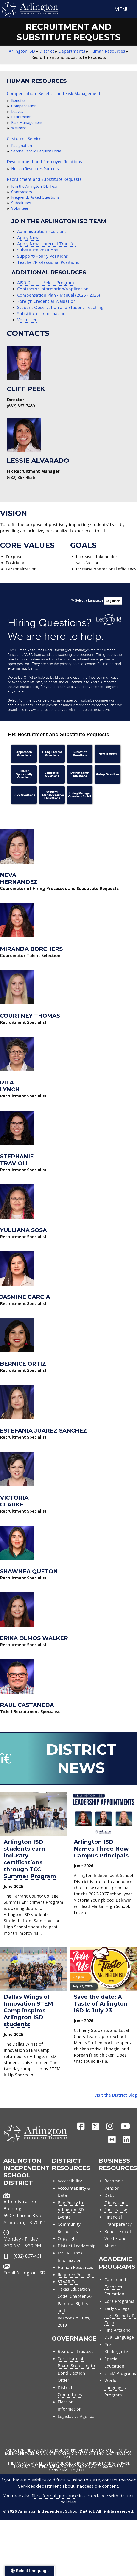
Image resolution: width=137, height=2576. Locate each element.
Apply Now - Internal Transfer (46, 243)
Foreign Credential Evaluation (46, 301)
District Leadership (77, 2246)
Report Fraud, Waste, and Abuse (118, 2239)
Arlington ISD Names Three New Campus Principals (101, 1848)
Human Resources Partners (35, 168)
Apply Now (28, 237)
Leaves (17, 111)
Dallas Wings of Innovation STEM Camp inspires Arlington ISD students (28, 2010)
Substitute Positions (37, 250)
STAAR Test (69, 2281)
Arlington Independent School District (56, 2511)
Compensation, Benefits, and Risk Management (54, 93)
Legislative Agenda (76, 2416)
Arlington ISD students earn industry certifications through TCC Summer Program (30, 1858)
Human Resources (75, 2267)
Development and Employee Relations (44, 161)
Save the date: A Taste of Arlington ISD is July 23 (101, 2003)
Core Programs (119, 2301)
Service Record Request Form (36, 151)
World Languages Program (115, 2388)
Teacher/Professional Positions (48, 262)
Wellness (19, 127)
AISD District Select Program (45, 282)
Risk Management (26, 122)
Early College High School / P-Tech (120, 2315)
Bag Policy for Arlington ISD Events (71, 2210)
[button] (120, 9)
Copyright (67, 2238)
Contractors (21, 191)
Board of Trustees (76, 2351)
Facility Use (115, 2209)
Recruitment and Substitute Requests (44, 179)
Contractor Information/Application (52, 289)
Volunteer (19, 208)
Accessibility (70, 2181)
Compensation (23, 105)
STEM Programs (120, 2373)
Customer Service (24, 138)
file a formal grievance (55, 2495)
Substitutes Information (41, 313)
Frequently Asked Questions (35, 197)
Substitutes (21, 202)
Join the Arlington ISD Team (35, 186)
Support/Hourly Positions (42, 256)
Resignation (21, 145)
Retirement (21, 116)
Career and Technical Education (115, 2287)
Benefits (18, 100)
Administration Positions (42, 231)
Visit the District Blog (115, 2095)
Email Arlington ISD (24, 2273)
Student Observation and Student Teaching (60, 307)
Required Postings (76, 2274)
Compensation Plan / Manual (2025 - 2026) (58, 295)
